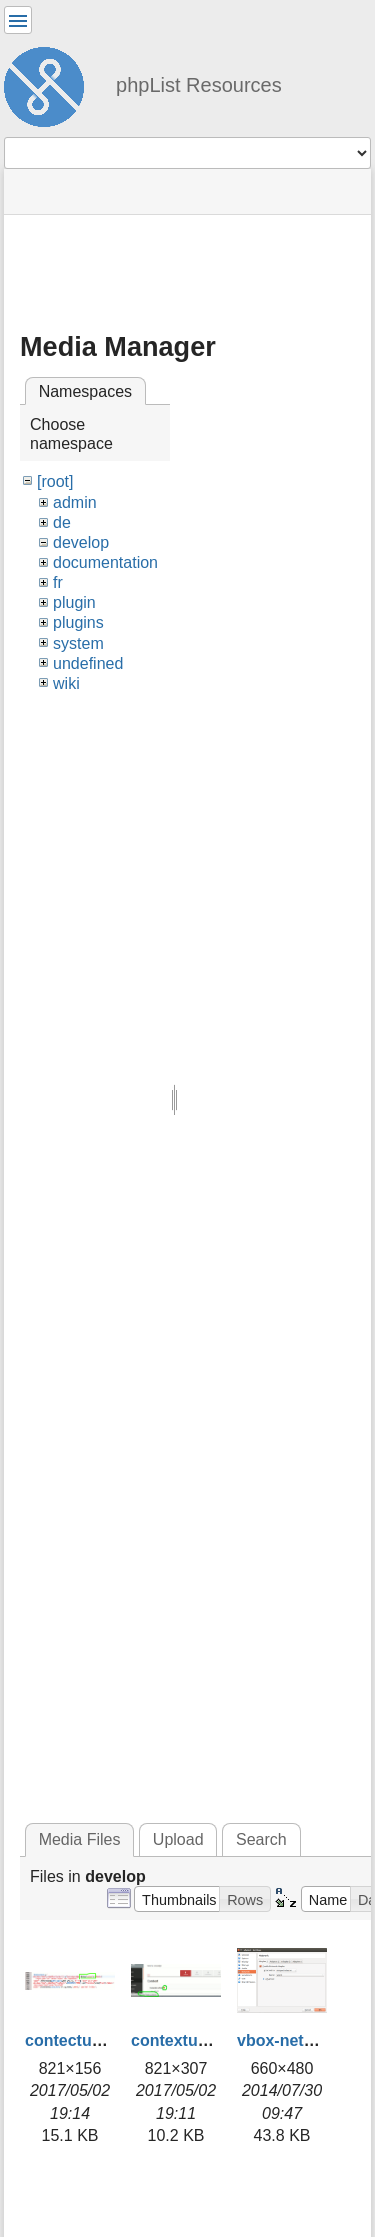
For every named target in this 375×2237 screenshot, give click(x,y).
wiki (66, 683)
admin (75, 502)
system (78, 643)
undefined (88, 663)
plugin (74, 602)
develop (81, 542)
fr (58, 582)
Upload (178, 1839)
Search (261, 1839)
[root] (55, 481)
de (62, 522)
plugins (78, 622)
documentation (105, 562)
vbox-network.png (306, 2040)
